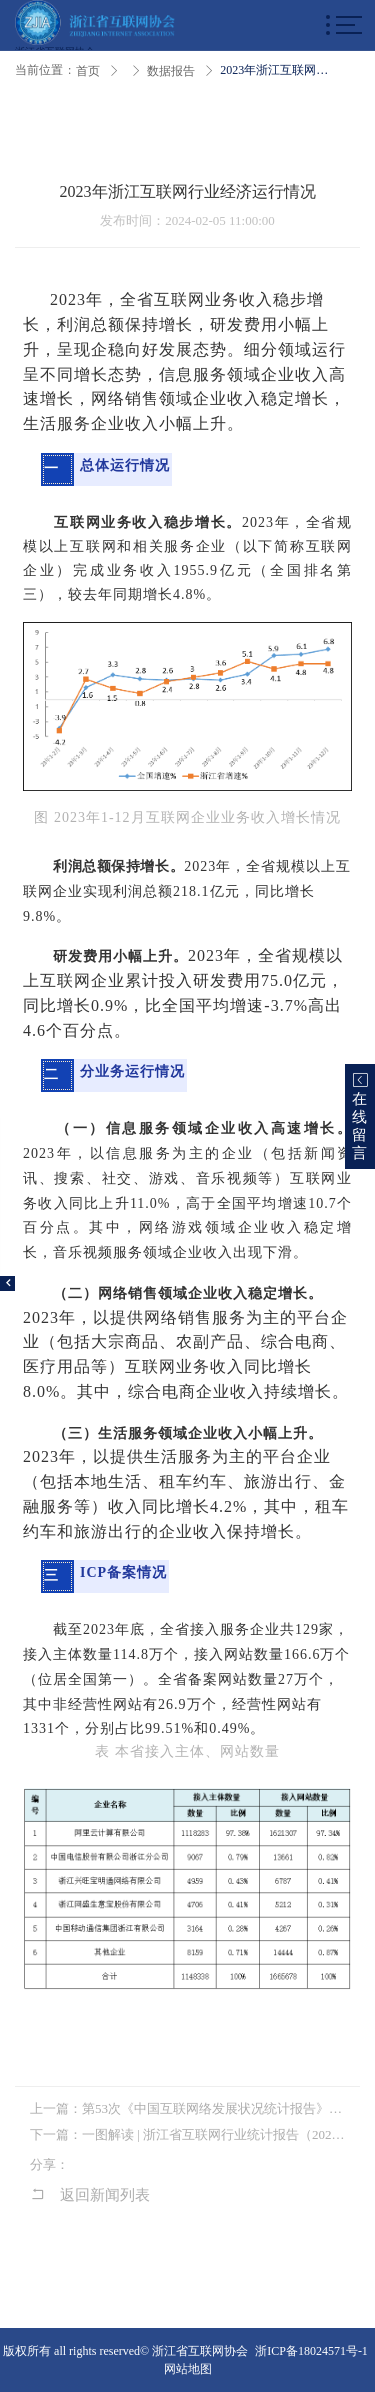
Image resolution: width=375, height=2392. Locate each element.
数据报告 (171, 71)
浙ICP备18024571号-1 (311, 2351)
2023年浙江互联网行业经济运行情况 (277, 70)
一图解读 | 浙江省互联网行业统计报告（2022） (213, 2134)
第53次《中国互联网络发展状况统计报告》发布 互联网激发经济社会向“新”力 (213, 2108)
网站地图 (188, 2369)
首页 (88, 71)
